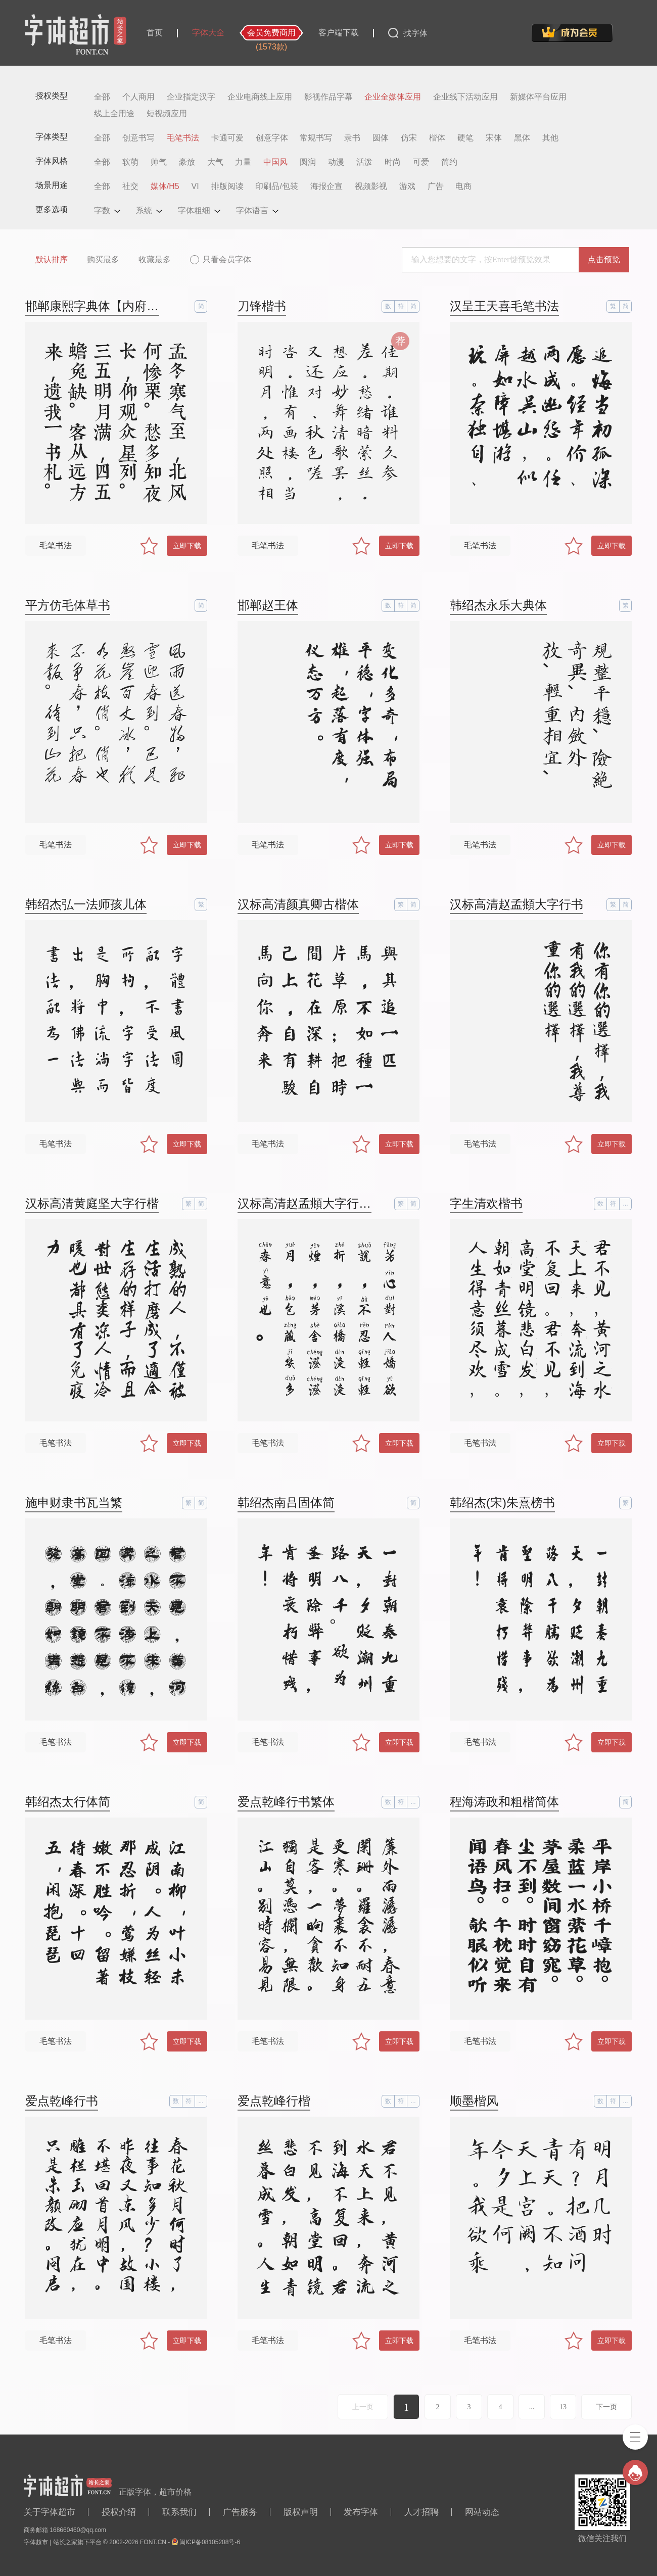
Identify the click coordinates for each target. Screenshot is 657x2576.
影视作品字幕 (328, 97)
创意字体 (272, 138)
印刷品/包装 (276, 186)
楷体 (437, 138)
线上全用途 (114, 114)
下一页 (606, 2407)
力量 (243, 162)
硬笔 (465, 138)
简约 (449, 162)
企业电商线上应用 (259, 97)
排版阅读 (227, 186)
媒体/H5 (165, 186)
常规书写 (316, 138)
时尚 (393, 162)
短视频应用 (167, 114)
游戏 (407, 186)
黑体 (522, 138)
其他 (550, 138)
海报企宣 (326, 186)
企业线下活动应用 (465, 97)
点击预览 (604, 259)
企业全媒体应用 (392, 97)
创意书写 (138, 138)
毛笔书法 (183, 138)
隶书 (352, 138)
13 (563, 2407)
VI (195, 186)
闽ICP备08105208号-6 (209, 2542)
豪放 (187, 162)
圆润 (308, 162)
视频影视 (371, 186)
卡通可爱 (227, 138)
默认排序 (51, 259)
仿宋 (409, 138)
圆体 (380, 138)
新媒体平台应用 (538, 97)
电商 (463, 186)
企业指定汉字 (191, 97)
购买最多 (103, 259)
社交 (130, 186)
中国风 (275, 162)
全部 (102, 97)
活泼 (364, 162)
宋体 (494, 138)
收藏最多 (154, 259)
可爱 (421, 162)
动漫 (336, 162)
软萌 (130, 162)
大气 (215, 162)
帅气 (159, 162)
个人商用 (138, 97)
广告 (436, 186)
